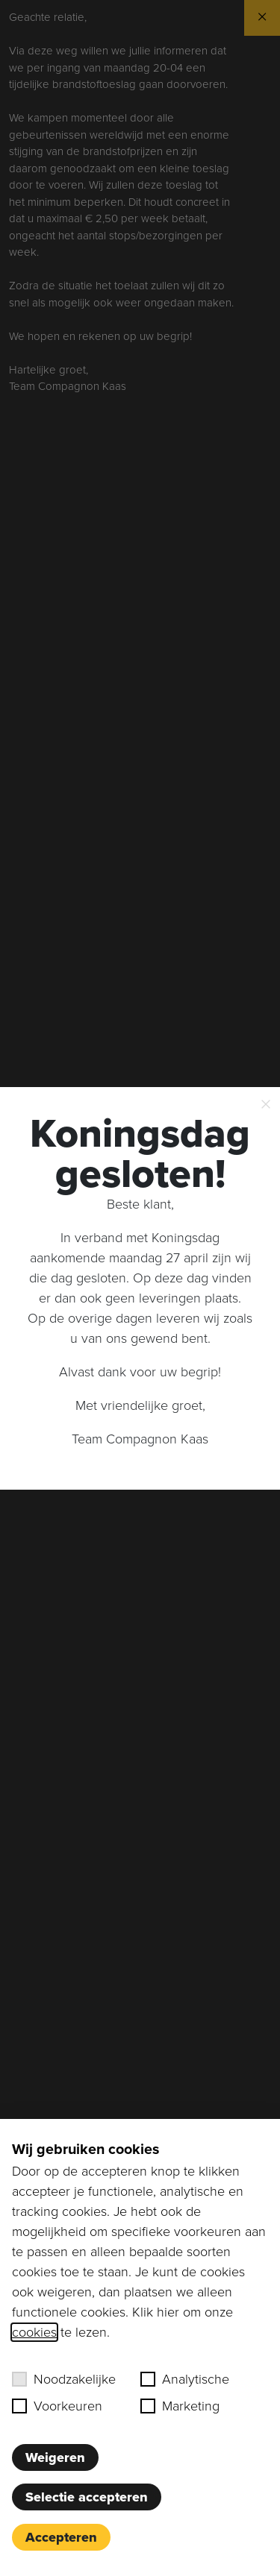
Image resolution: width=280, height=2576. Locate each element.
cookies (34, 2332)
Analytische (184, 2379)
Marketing (180, 2406)
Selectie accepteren (86, 2497)
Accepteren (61, 2537)
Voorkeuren (57, 2406)
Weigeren (55, 2457)
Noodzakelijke (64, 2379)
